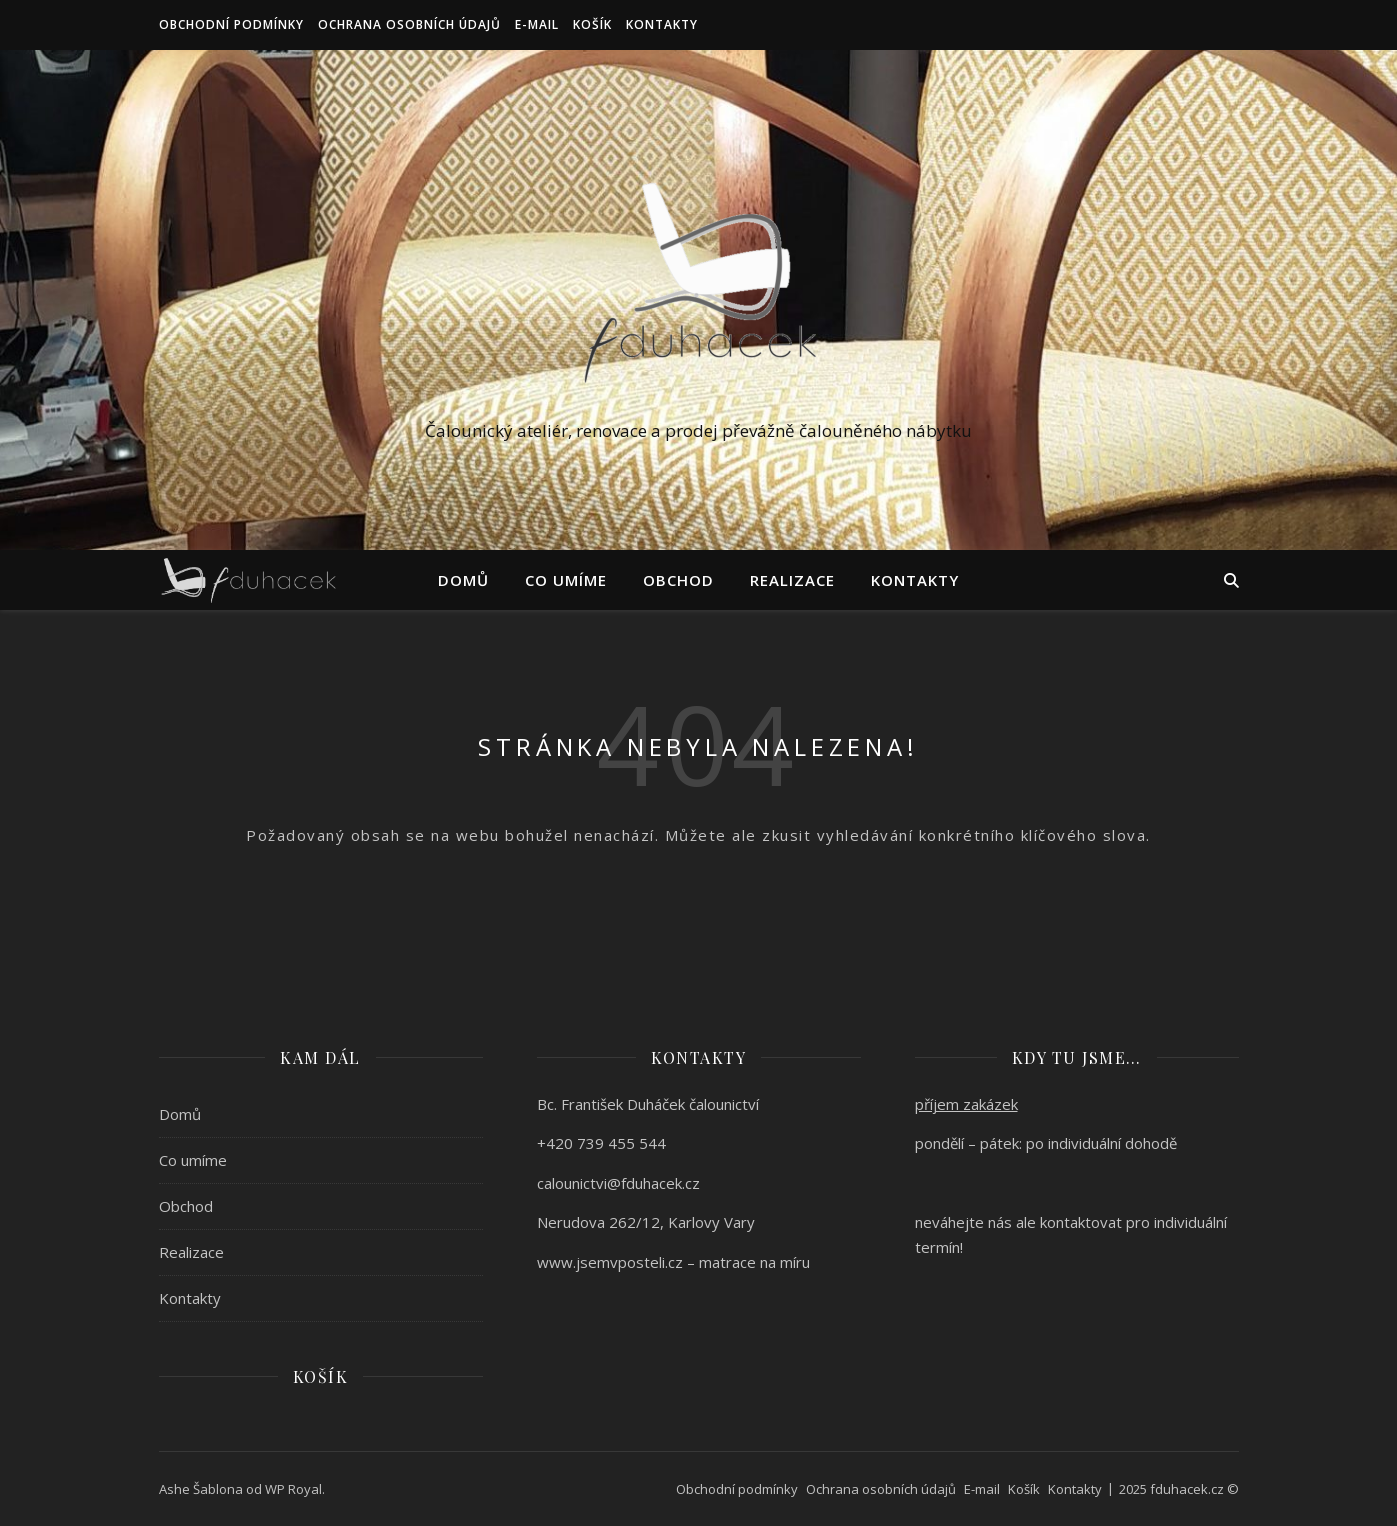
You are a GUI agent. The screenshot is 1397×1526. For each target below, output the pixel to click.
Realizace (792, 580)
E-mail (537, 24)
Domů (463, 580)
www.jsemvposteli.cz (610, 1262)
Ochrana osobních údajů (409, 24)
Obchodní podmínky (231, 24)
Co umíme (566, 580)
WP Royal (293, 1489)
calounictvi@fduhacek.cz (618, 1183)
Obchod (678, 580)
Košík (592, 24)
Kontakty (662, 24)
